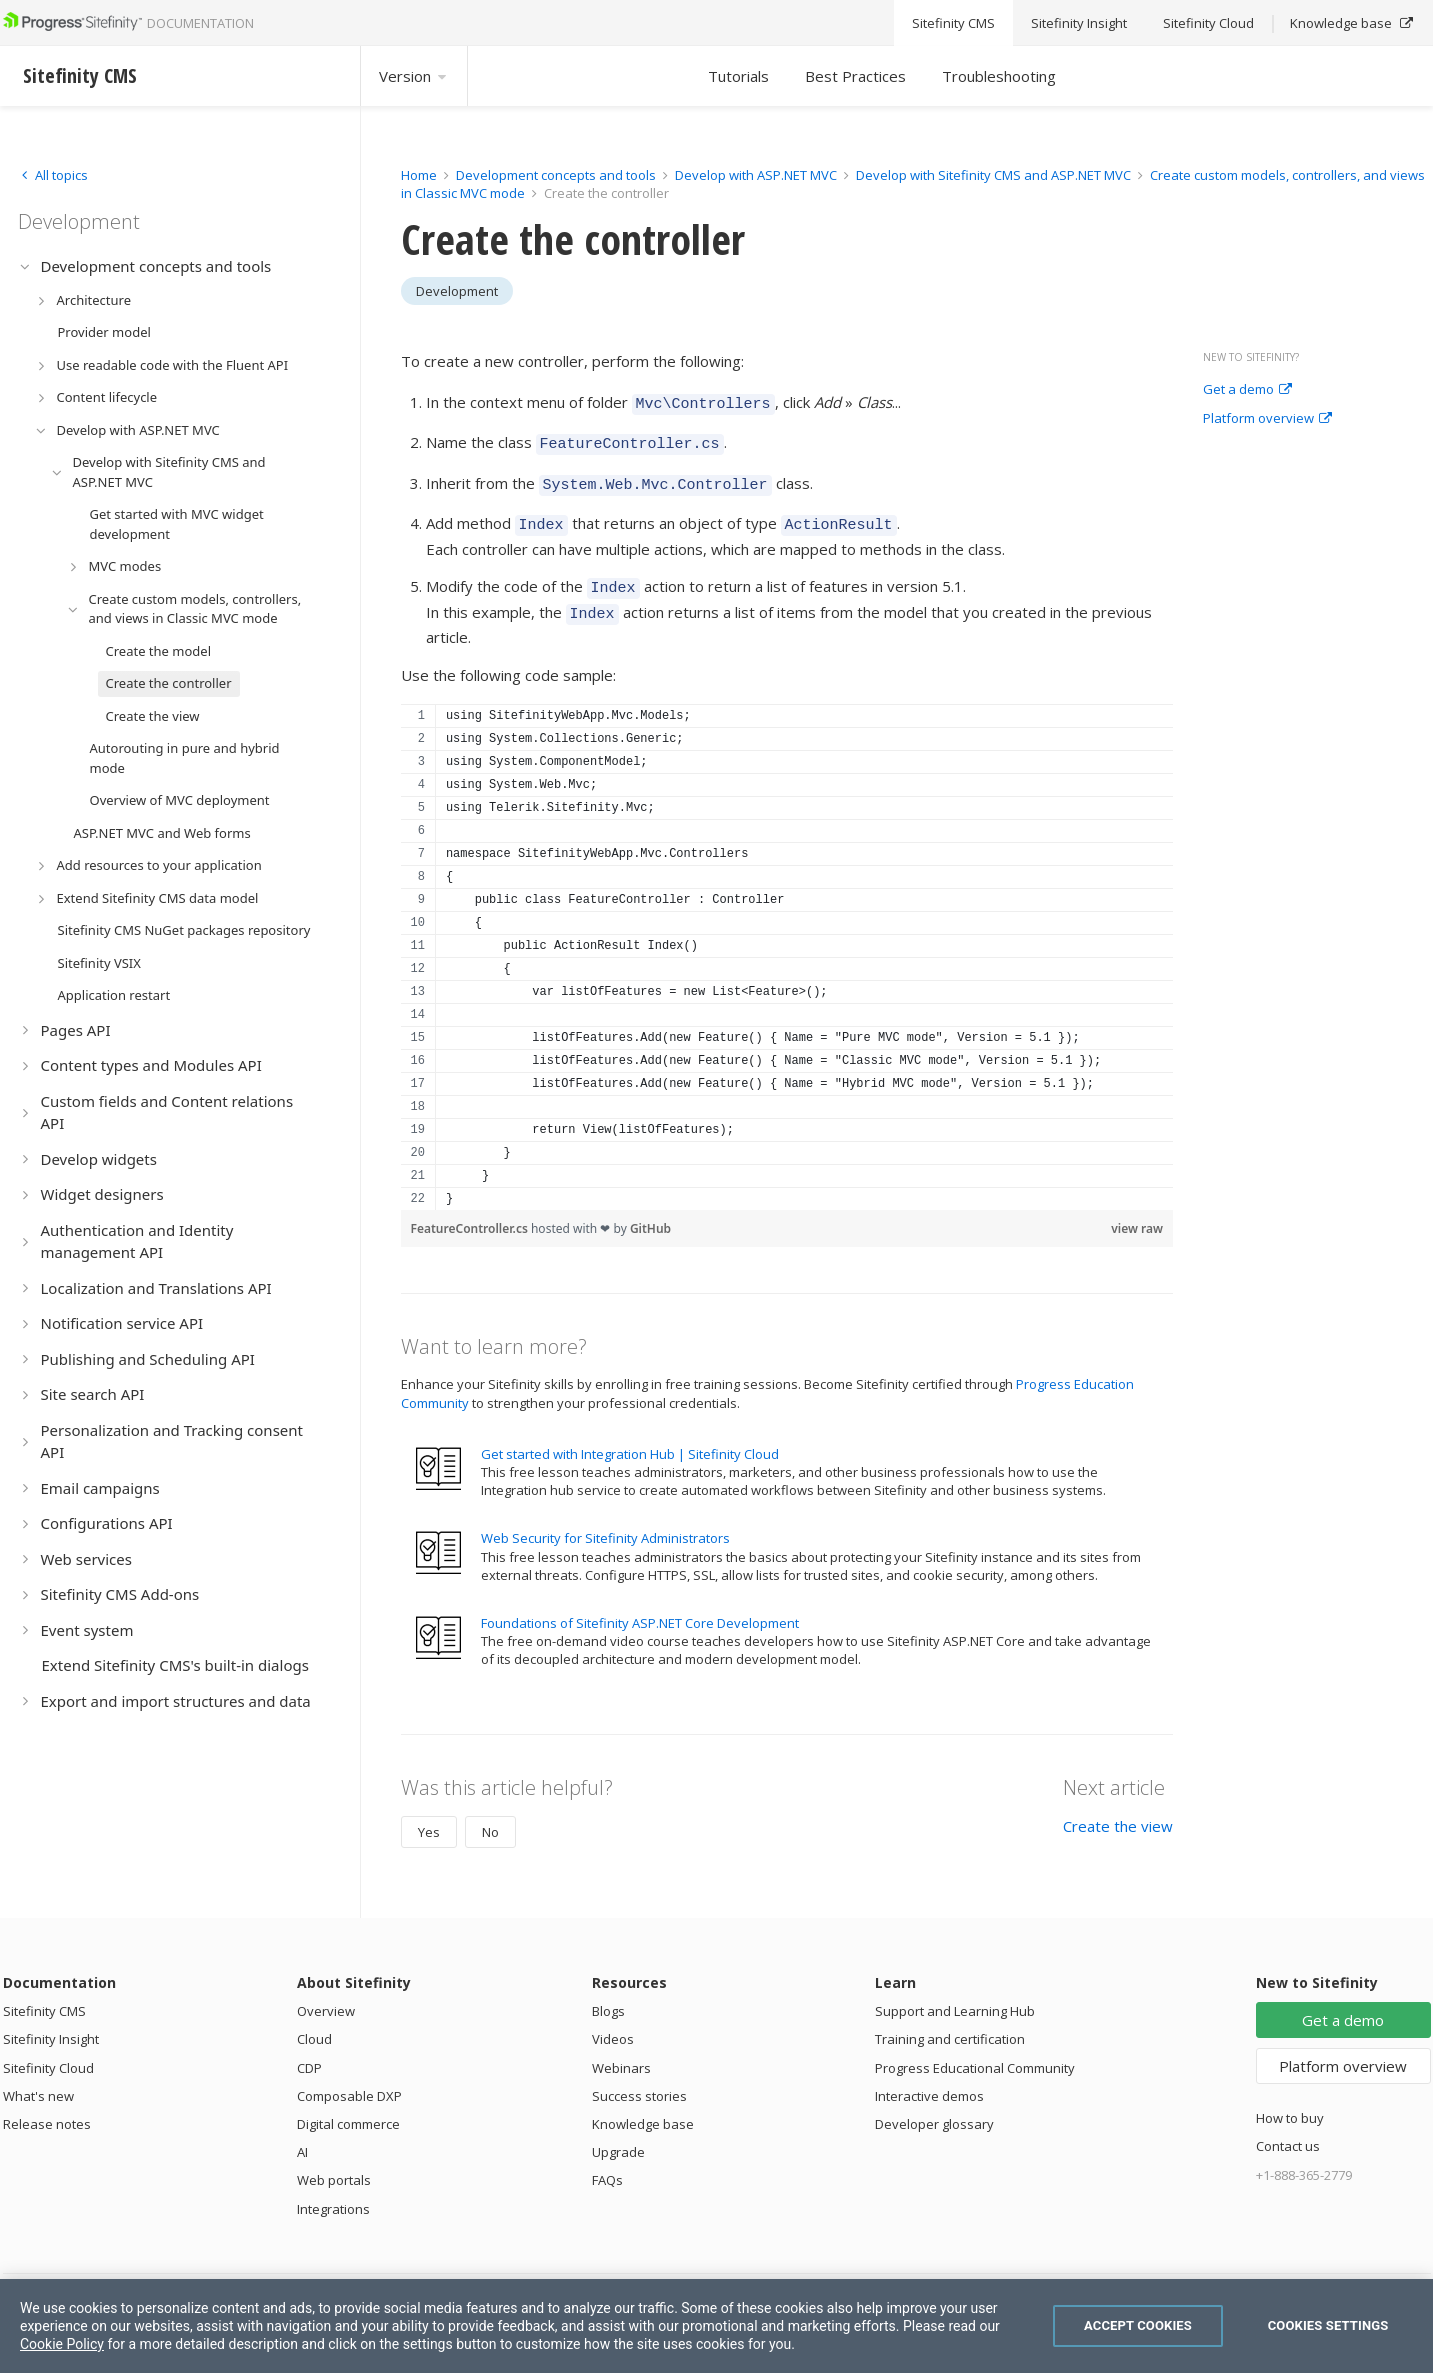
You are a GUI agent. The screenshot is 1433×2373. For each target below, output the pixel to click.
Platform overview (1267, 419)
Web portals (334, 2162)
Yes (429, 1814)
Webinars (621, 2050)
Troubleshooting (999, 76)
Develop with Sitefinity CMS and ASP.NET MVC (993, 175)
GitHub (650, 1210)
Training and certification (950, 2021)
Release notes (47, 2106)
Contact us (1288, 2128)
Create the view (1118, 1808)
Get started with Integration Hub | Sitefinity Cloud (630, 1436)
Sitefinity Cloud (48, 2050)
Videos (613, 2021)
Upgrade (618, 2134)
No (490, 1814)
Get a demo (1247, 390)
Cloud (314, 2021)
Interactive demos (929, 2078)
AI (302, 2134)
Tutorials (738, 76)
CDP (309, 2050)
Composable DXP (349, 2078)
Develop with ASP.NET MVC (756, 175)
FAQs (607, 2162)
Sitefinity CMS (44, 1993)
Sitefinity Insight (51, 2021)
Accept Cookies (1138, 2325)
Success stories (639, 2078)
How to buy (1290, 2100)
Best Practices (855, 76)
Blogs (608, 1993)
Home (419, 175)
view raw (1137, 1210)
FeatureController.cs (471, 1210)
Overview (326, 1993)
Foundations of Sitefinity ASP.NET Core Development (640, 1605)
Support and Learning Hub (955, 1993)
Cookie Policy (62, 2344)
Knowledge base (643, 2106)
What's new (38, 2078)
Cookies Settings (1328, 2325)
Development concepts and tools (556, 175)
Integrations (333, 2191)
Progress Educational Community (975, 2050)
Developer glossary (934, 2106)
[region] (787, 939)
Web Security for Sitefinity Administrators (605, 1520)
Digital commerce (348, 2106)
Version (414, 76)
